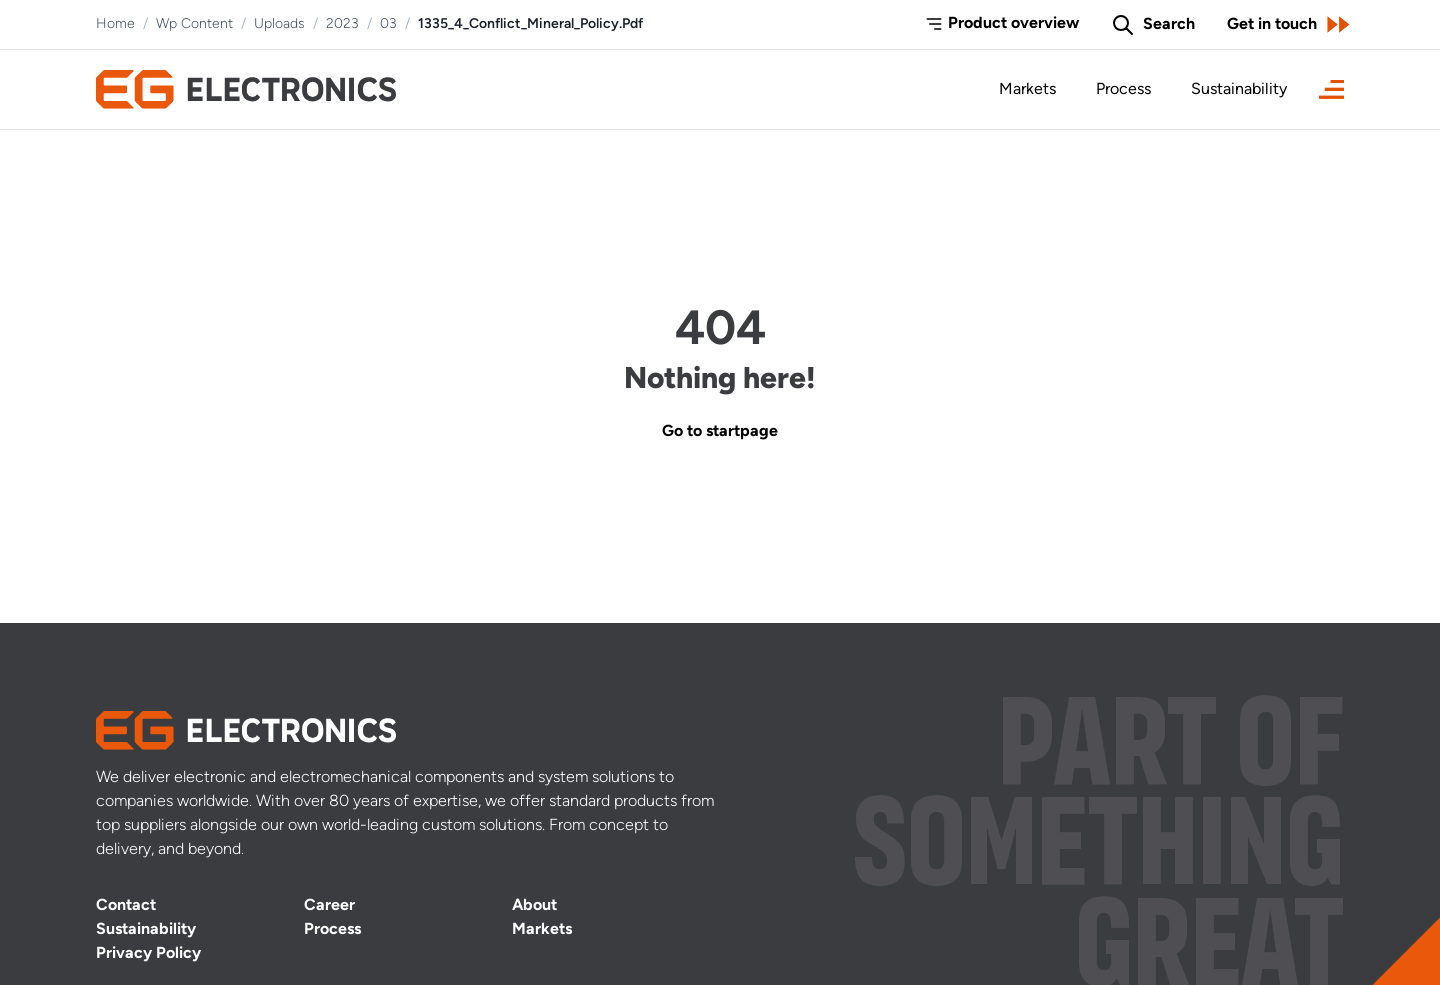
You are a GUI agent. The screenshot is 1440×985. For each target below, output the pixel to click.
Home (115, 24)
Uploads (279, 24)
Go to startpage (720, 432)
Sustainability (1239, 90)
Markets (1027, 90)
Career (329, 906)
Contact (126, 906)
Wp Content (194, 24)
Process (1123, 90)
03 (388, 24)
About (534, 906)
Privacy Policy (148, 954)
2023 (342, 24)
